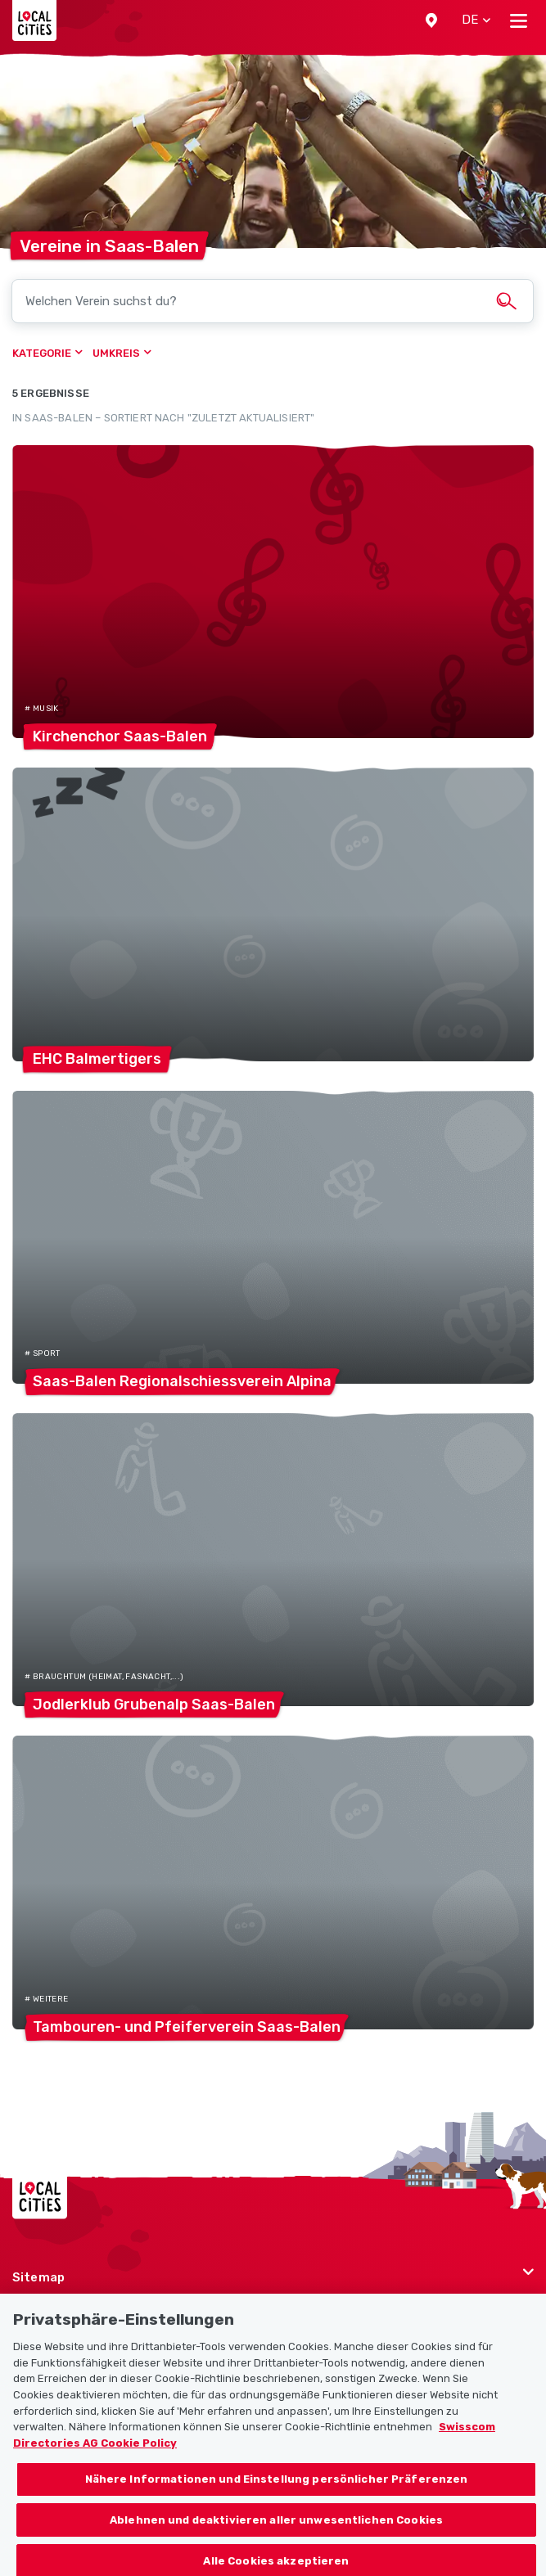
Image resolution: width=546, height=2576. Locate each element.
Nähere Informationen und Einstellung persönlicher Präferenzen (276, 2495)
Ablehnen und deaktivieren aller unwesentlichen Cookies (276, 2536)
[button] (431, 20)
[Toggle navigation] (518, 20)
